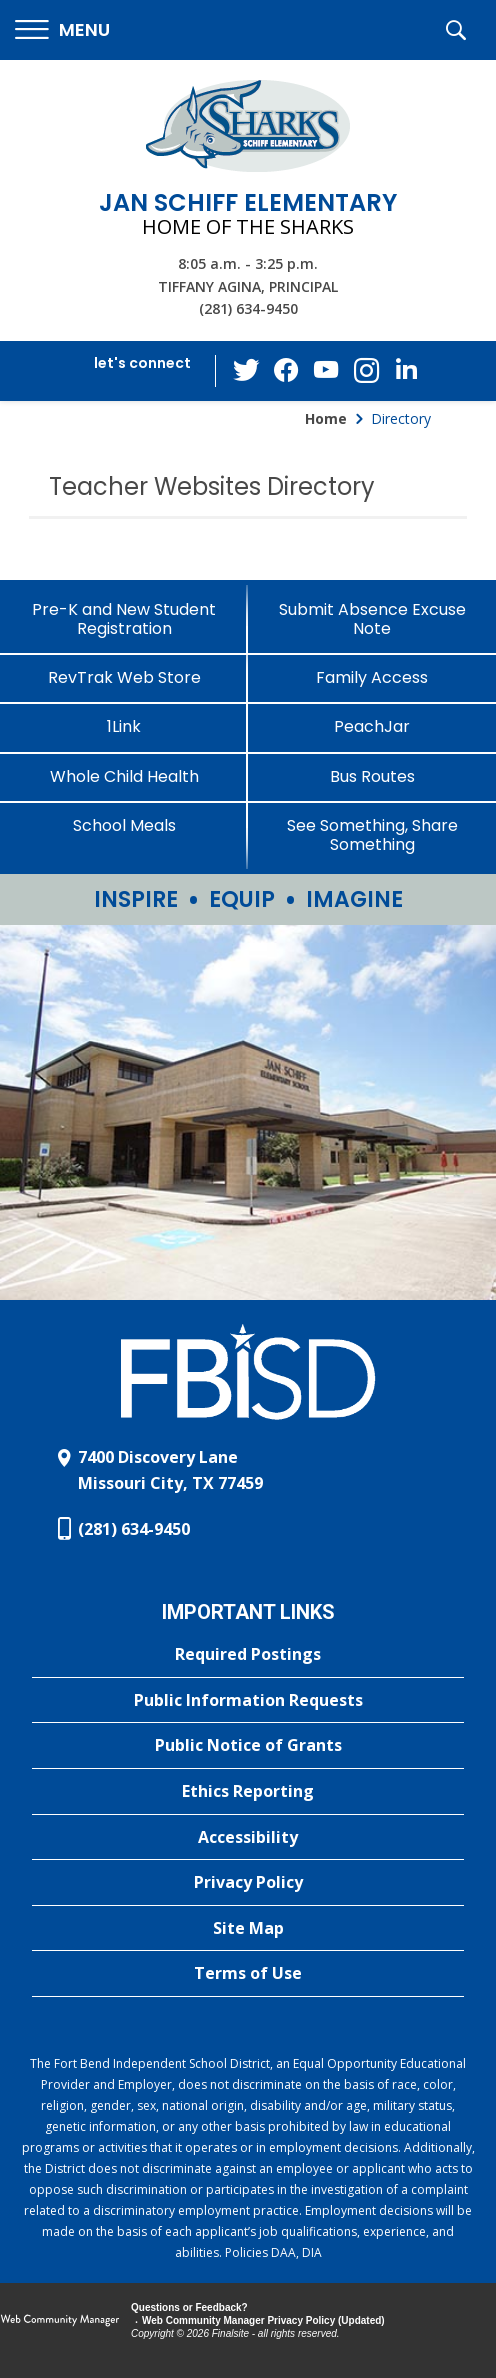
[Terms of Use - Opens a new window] (248, 1974)
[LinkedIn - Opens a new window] (407, 369)
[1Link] (124, 726)
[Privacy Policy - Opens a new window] (248, 1883)
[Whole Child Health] (124, 776)
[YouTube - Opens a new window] (327, 370)
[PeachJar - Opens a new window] (372, 726)
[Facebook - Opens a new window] (287, 371)
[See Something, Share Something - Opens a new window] (372, 835)
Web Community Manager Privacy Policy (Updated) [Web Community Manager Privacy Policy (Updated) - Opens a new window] (263, 2320)
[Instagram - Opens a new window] (367, 371)
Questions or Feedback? (189, 2307)
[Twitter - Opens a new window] (247, 370)
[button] (62, 30)
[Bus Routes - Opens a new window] (372, 776)
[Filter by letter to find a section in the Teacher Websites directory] (462, 463)
